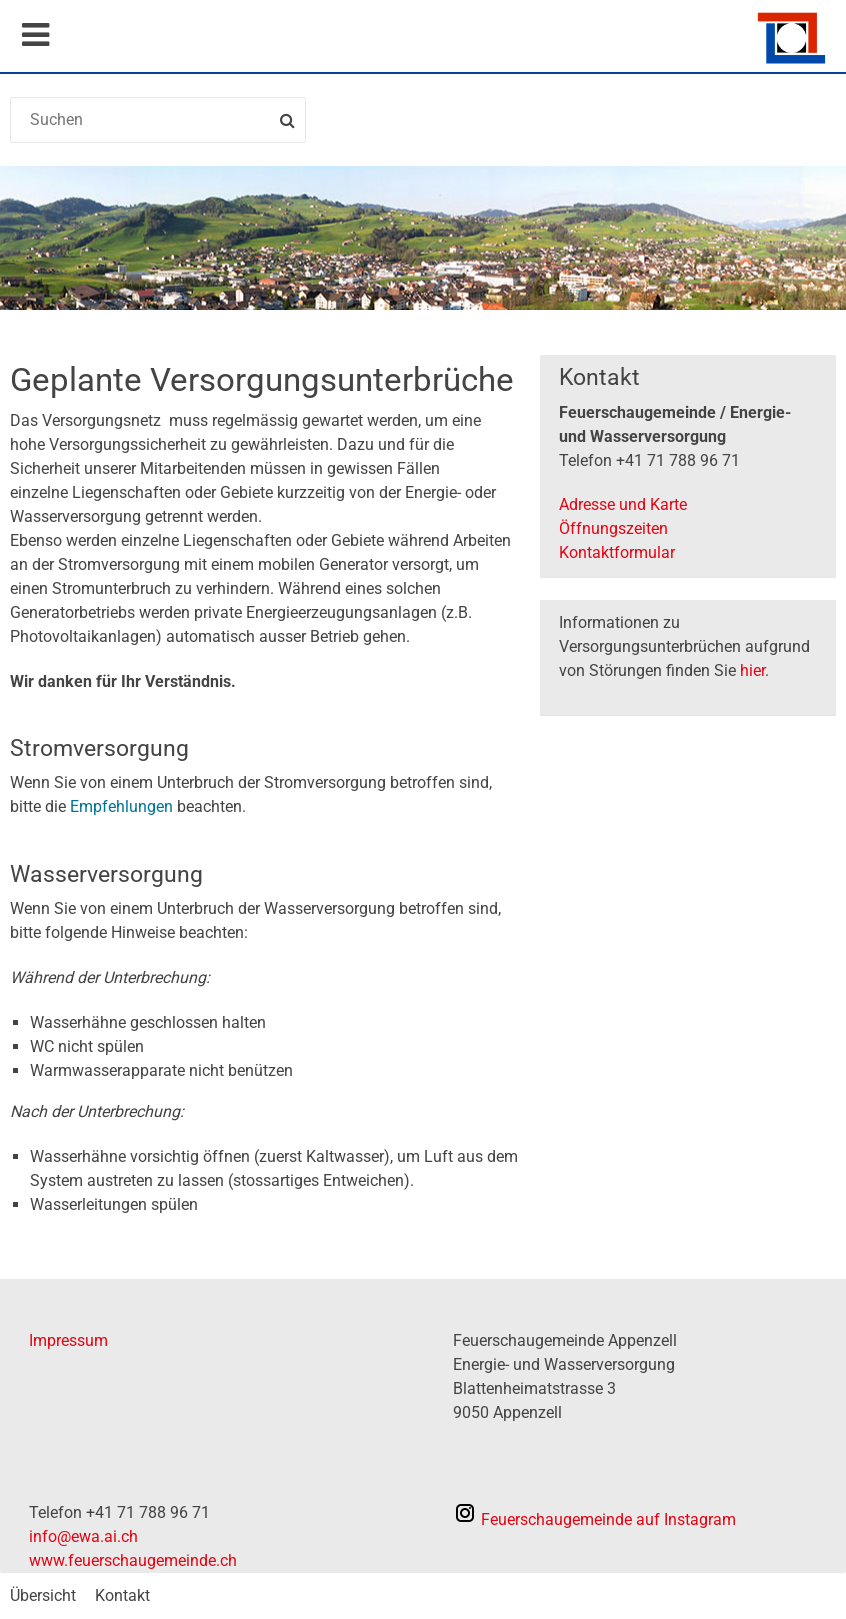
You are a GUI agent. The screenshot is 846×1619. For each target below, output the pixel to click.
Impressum (68, 1340)
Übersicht (43, 1595)
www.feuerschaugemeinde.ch (133, 1560)
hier (752, 670)
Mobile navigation (35, 35)
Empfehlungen (123, 806)
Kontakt (122, 1595)
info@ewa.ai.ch (83, 1536)
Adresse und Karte (623, 504)
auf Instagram (594, 1519)
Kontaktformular (617, 552)
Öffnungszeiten (613, 528)
